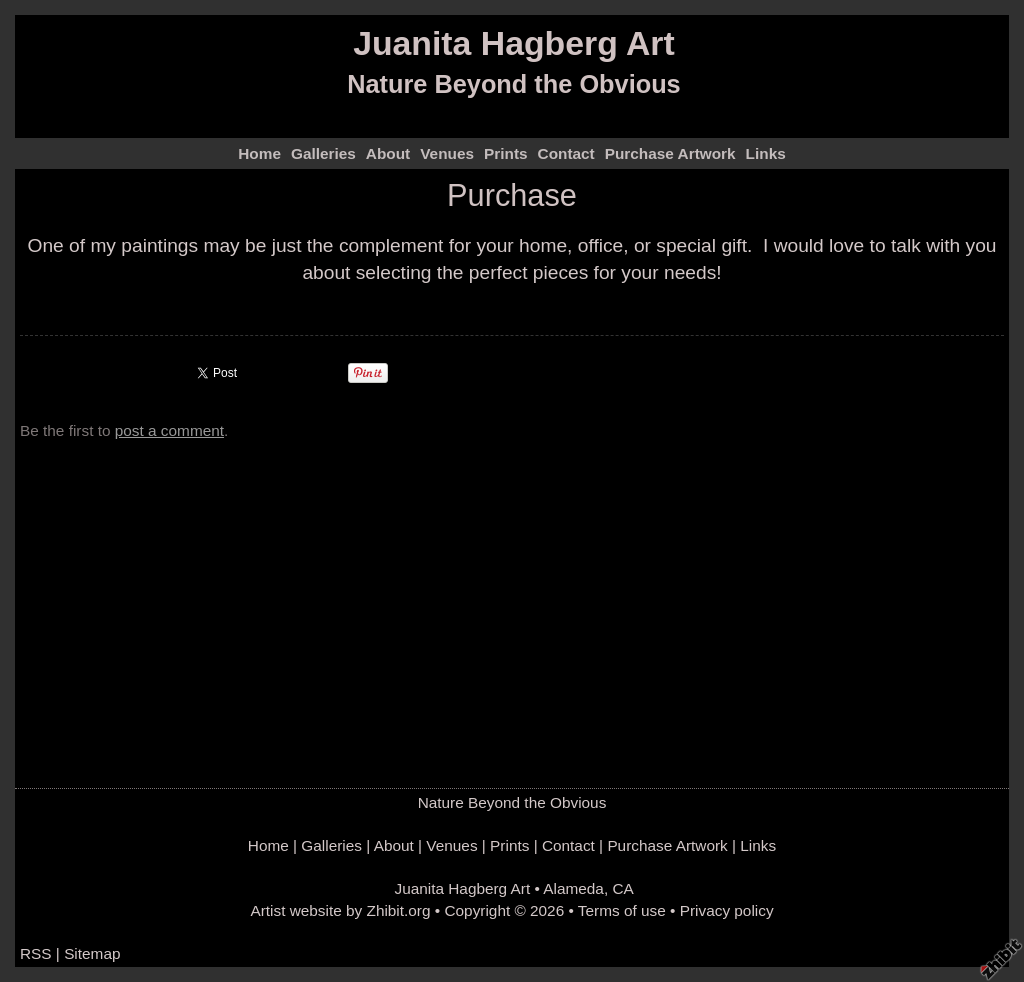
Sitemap (92, 953)
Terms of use (622, 910)
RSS (36, 953)
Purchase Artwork (670, 153)
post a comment (169, 430)
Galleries (323, 153)
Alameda (573, 888)
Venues (447, 153)
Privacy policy (727, 910)
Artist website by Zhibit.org (340, 910)
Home (259, 153)
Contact (566, 153)
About (388, 153)
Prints (506, 153)
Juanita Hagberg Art (514, 43)
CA (622, 888)
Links (766, 153)
